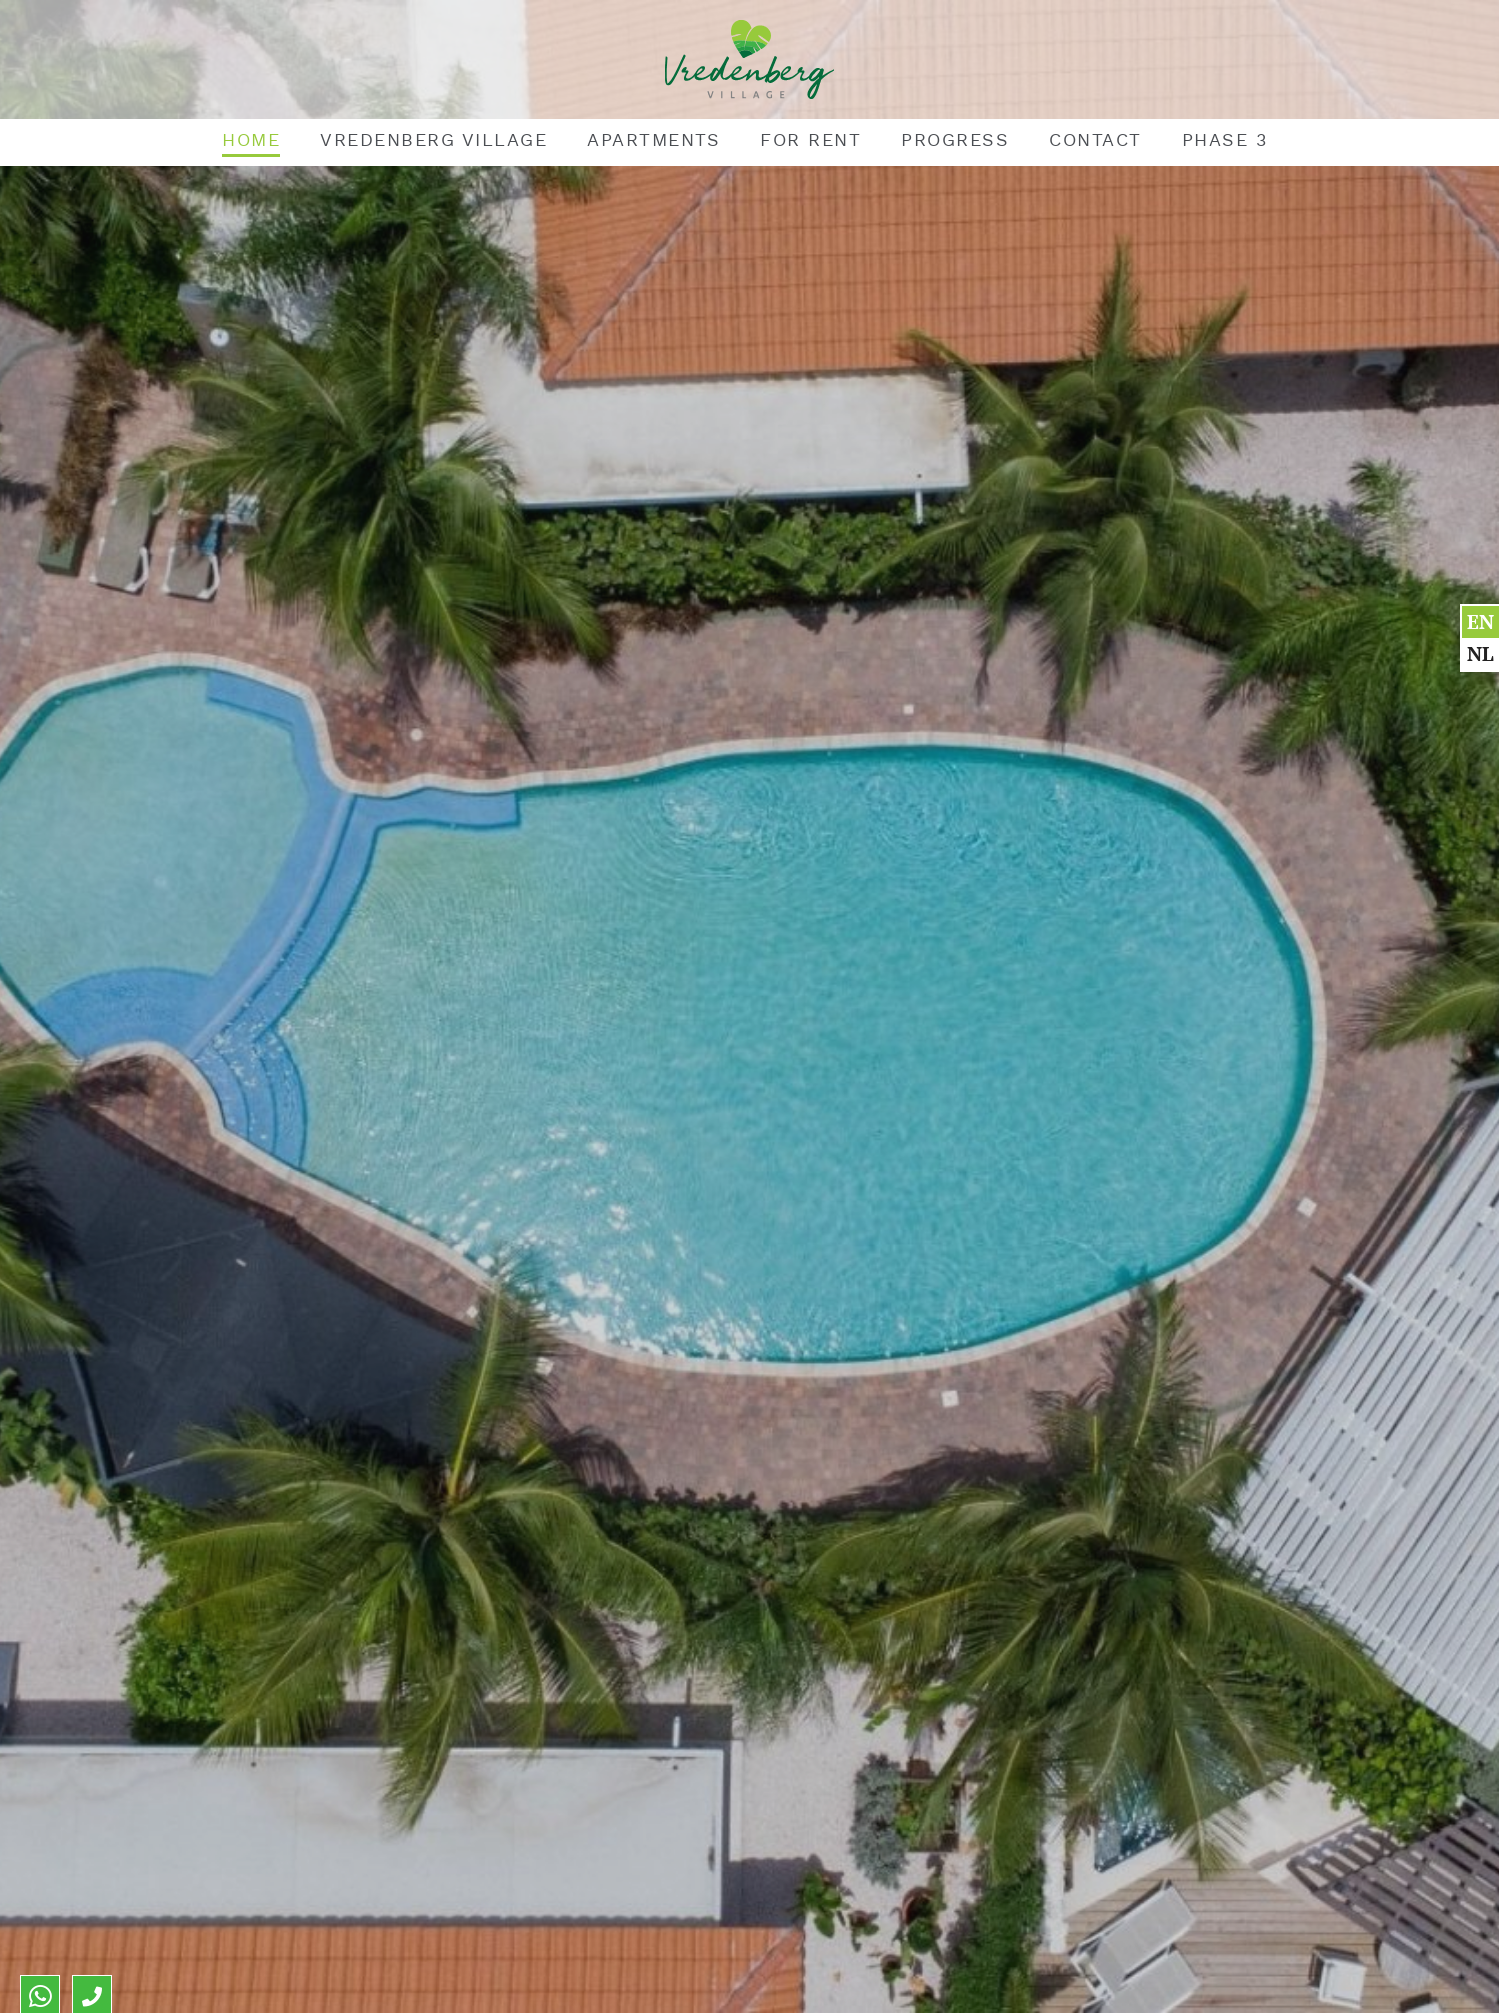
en (1480, 621)
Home (251, 140)
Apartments (653, 140)
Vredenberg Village (433, 140)
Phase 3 (1225, 140)
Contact (1095, 140)
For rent (810, 140)
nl (1480, 653)
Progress (955, 140)
